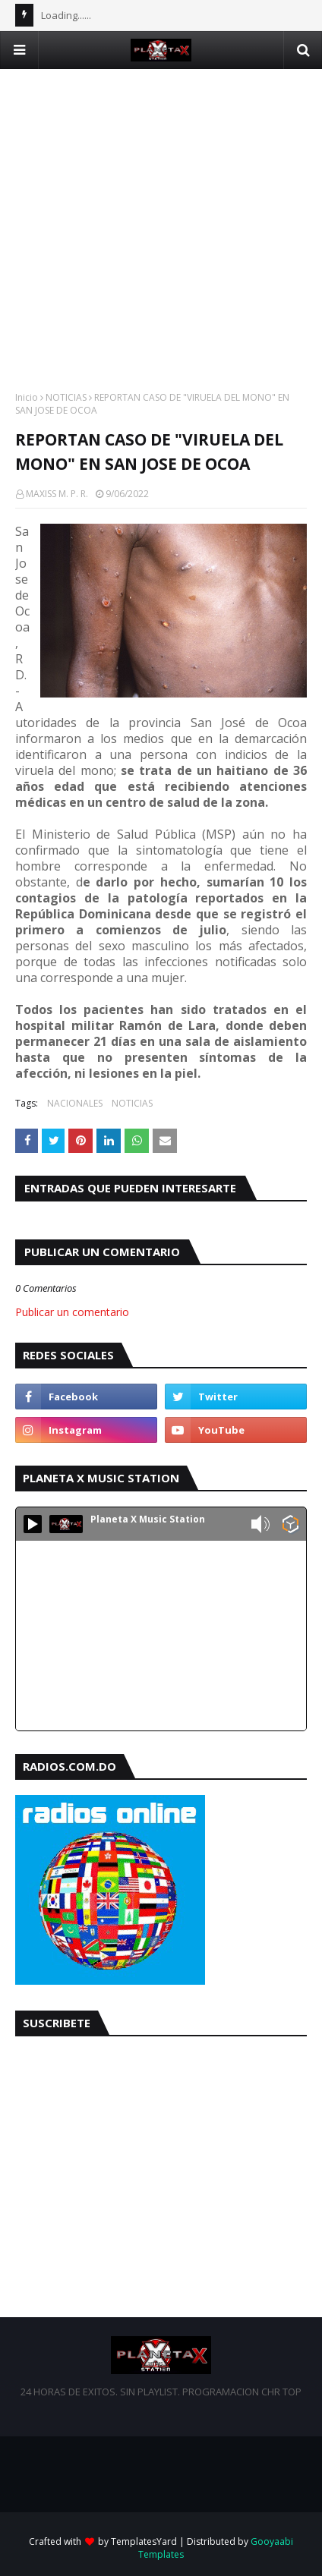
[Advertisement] (161, 230)
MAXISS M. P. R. (57, 493)
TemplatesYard (144, 2541)
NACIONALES (75, 1103)
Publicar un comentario (72, 1312)
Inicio (26, 397)
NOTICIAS (66, 397)
